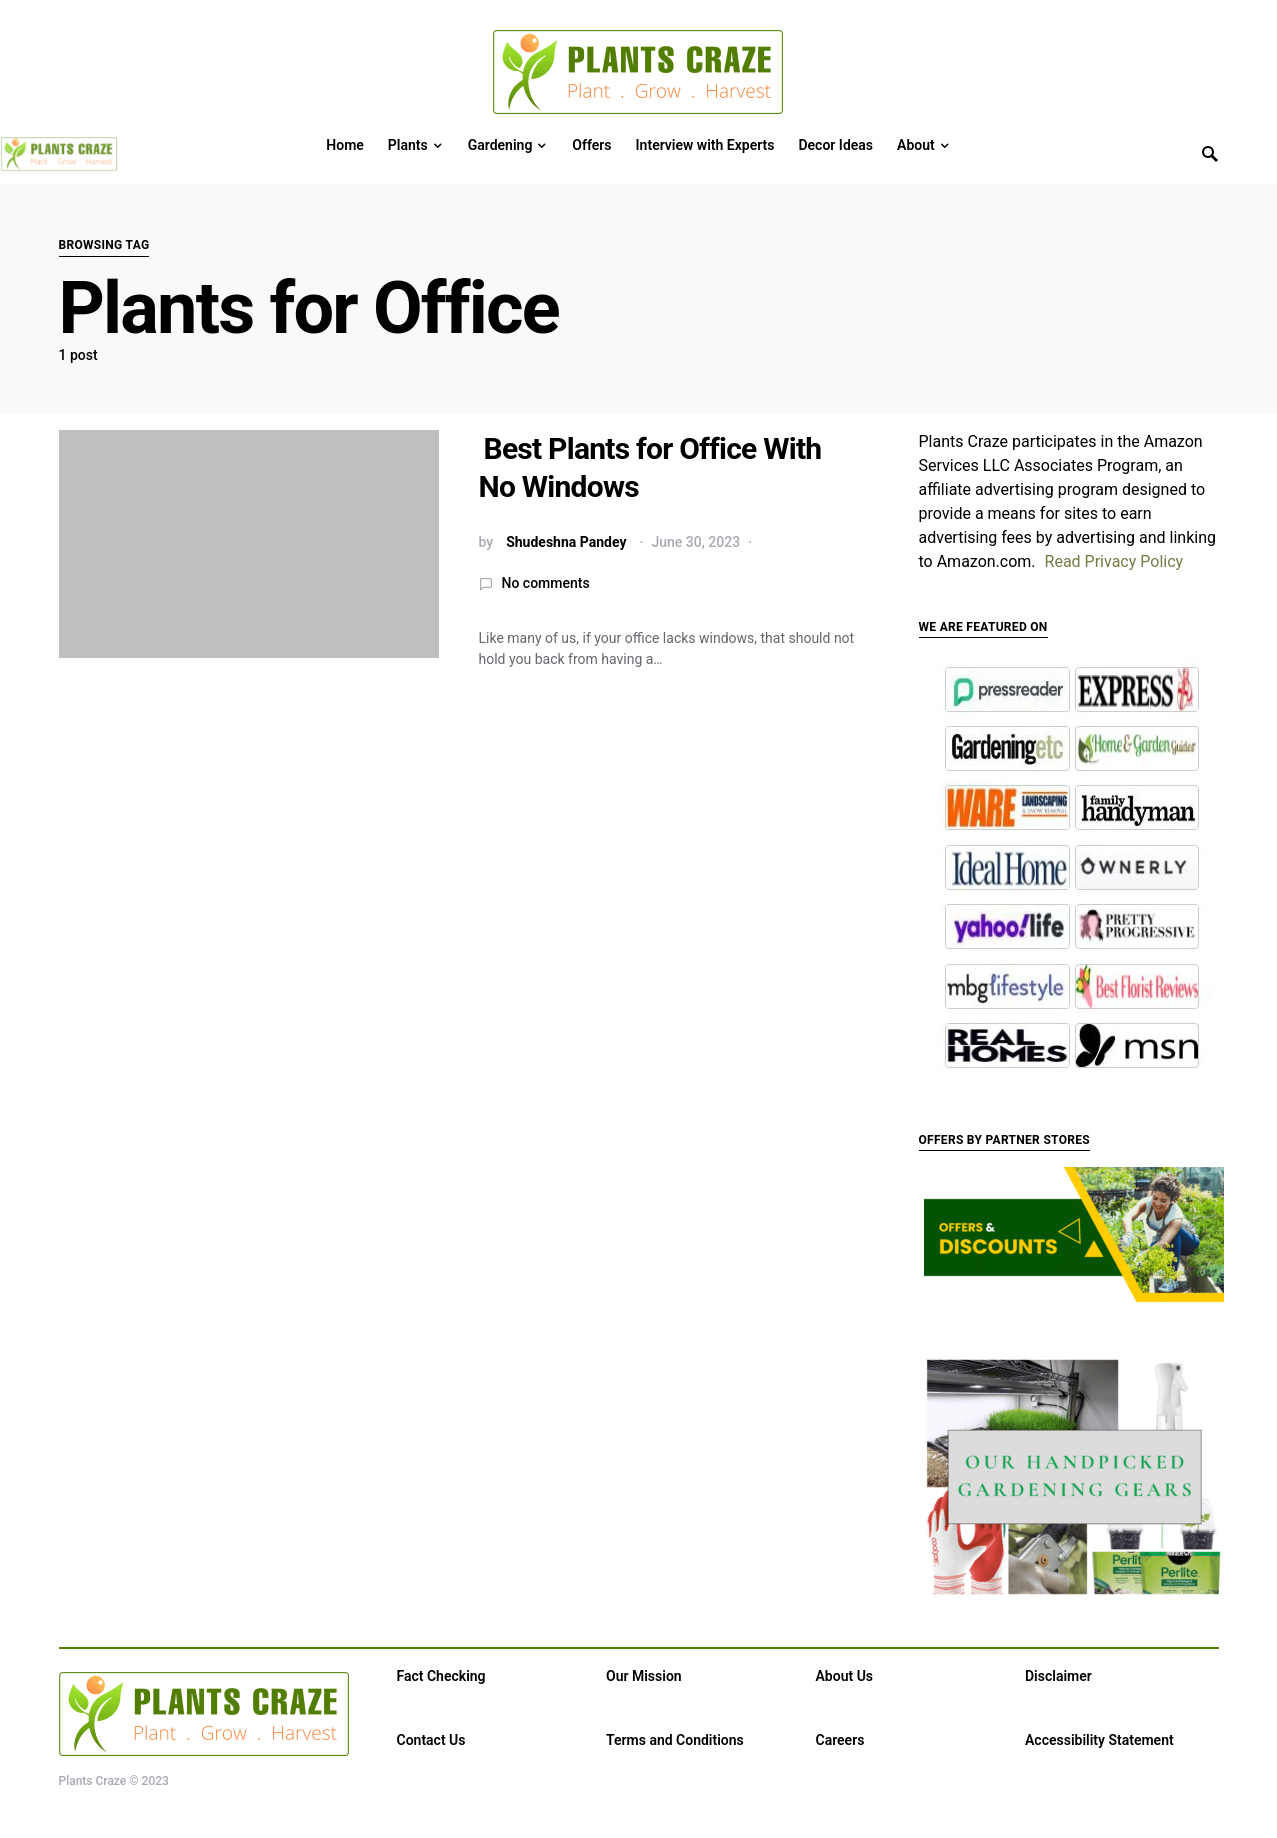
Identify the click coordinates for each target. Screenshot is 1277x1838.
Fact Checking (441, 1676)
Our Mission (644, 1676)
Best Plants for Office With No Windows (650, 467)
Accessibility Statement (1099, 1740)
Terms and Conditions (675, 1740)
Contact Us (431, 1740)
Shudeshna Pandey (566, 542)
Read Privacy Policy (1114, 561)
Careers (840, 1740)
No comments (546, 583)
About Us (845, 1676)
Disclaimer (1058, 1676)
